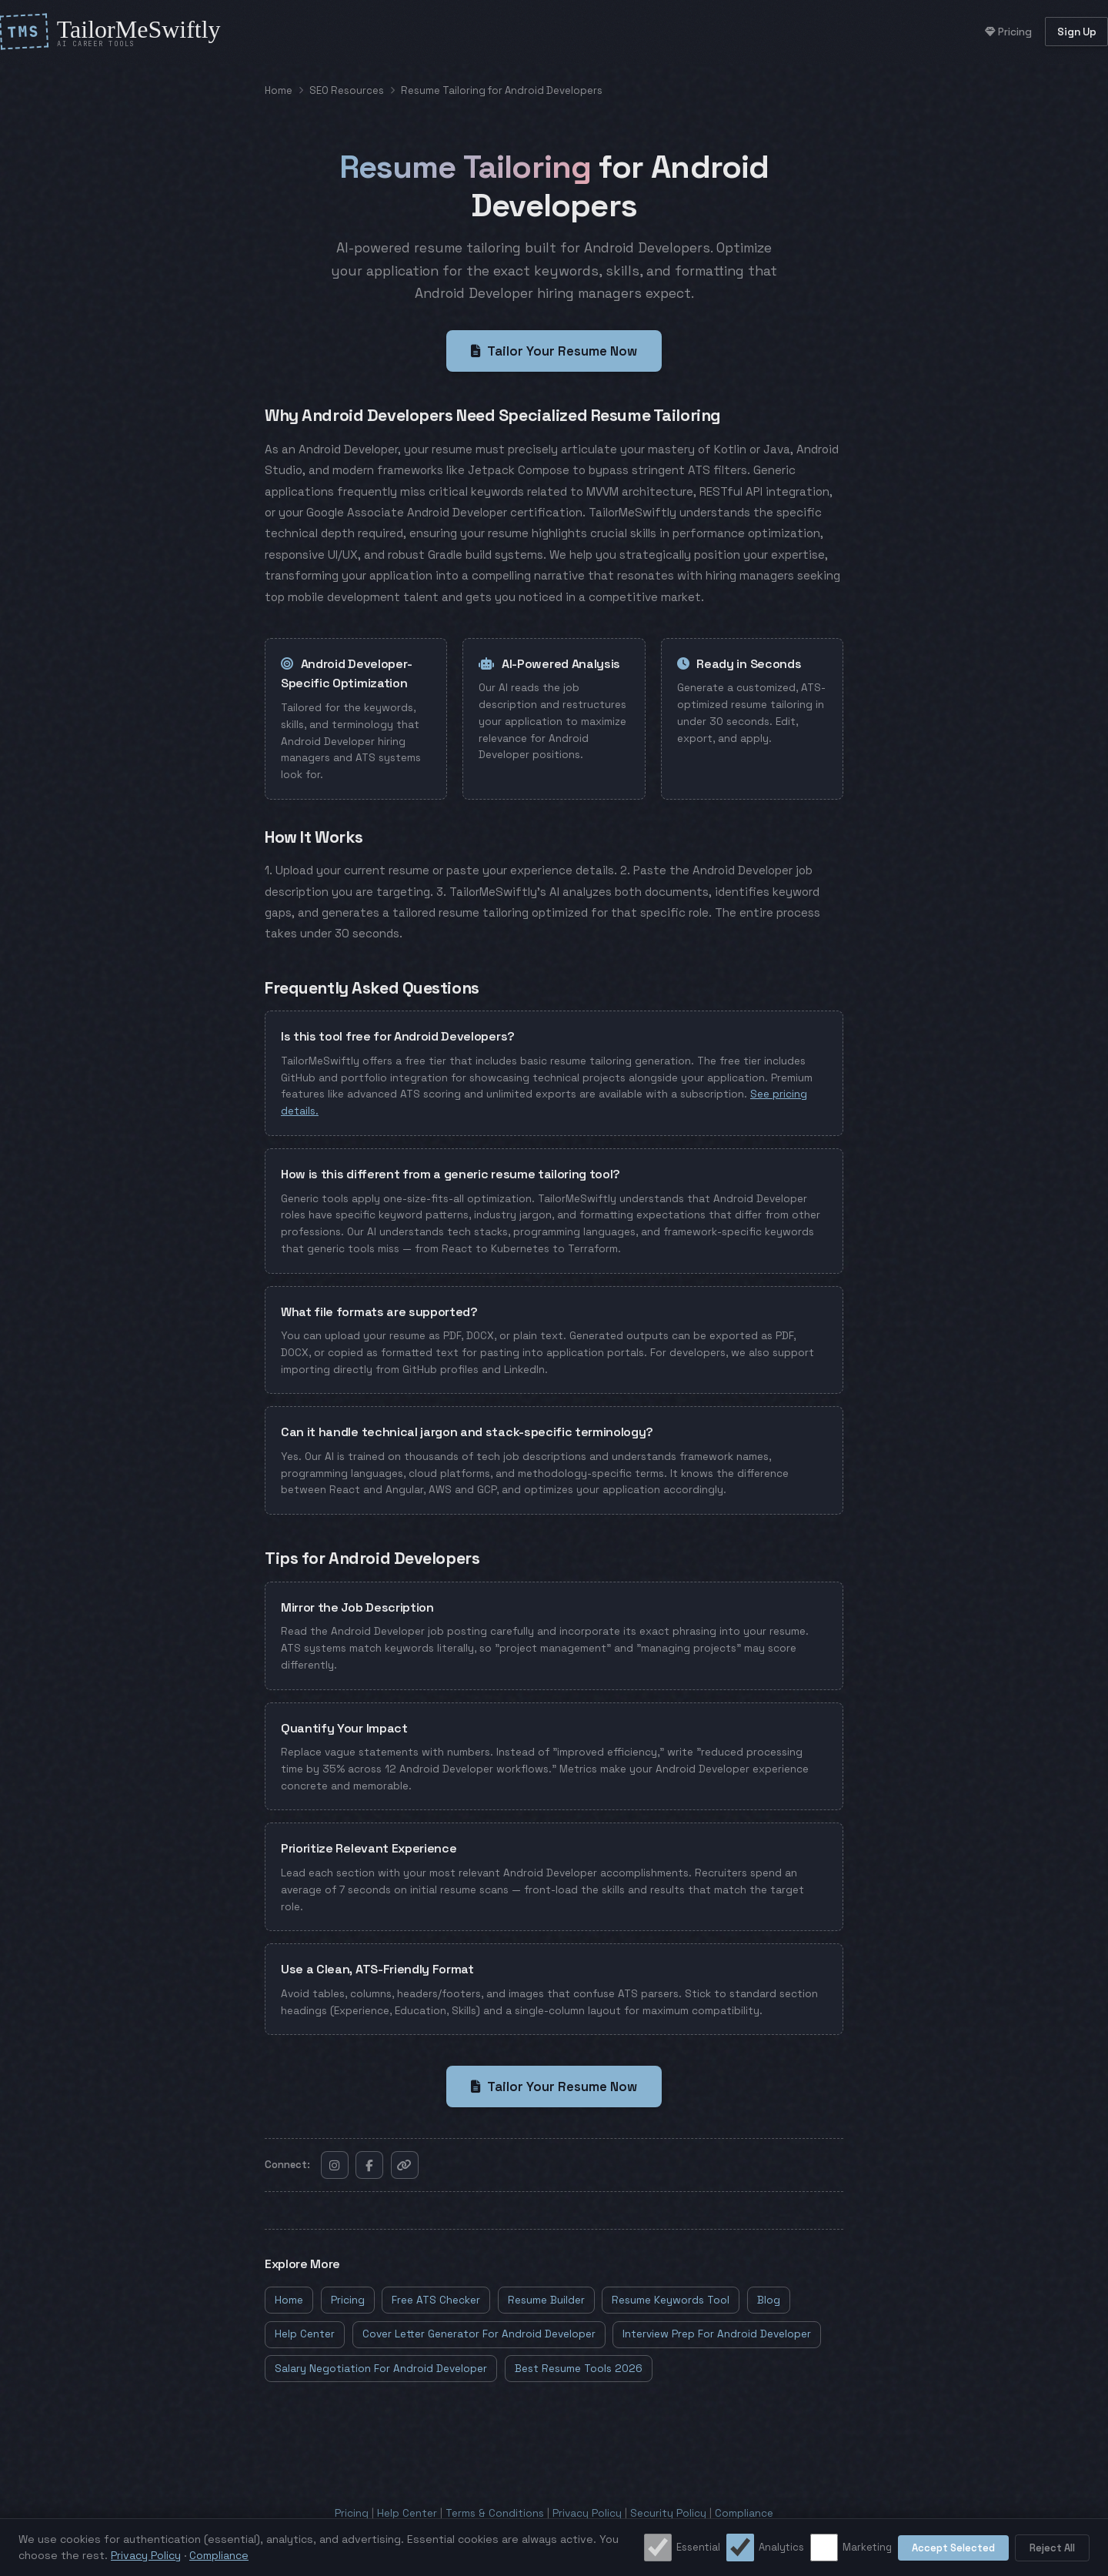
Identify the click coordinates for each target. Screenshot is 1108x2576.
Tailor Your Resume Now (554, 350)
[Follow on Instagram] (335, 2165)
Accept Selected (953, 2547)
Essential (682, 2547)
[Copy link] (405, 2165)
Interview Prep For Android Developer (716, 2333)
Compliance (744, 2513)
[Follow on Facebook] (369, 2165)
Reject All (1052, 2547)
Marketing (851, 2547)
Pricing (1008, 31)
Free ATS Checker (436, 2300)
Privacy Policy (587, 2513)
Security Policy (668, 2513)
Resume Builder (546, 2300)
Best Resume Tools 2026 (578, 2368)
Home (278, 90)
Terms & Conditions (495, 2513)
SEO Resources (346, 90)
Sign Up (1076, 31)
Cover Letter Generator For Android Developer (479, 2333)
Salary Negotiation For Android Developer (381, 2368)
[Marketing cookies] (824, 2547)
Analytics (765, 2547)
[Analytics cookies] (740, 2547)
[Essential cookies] (658, 2547)
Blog (768, 2300)
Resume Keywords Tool (670, 2300)
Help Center (305, 2333)
